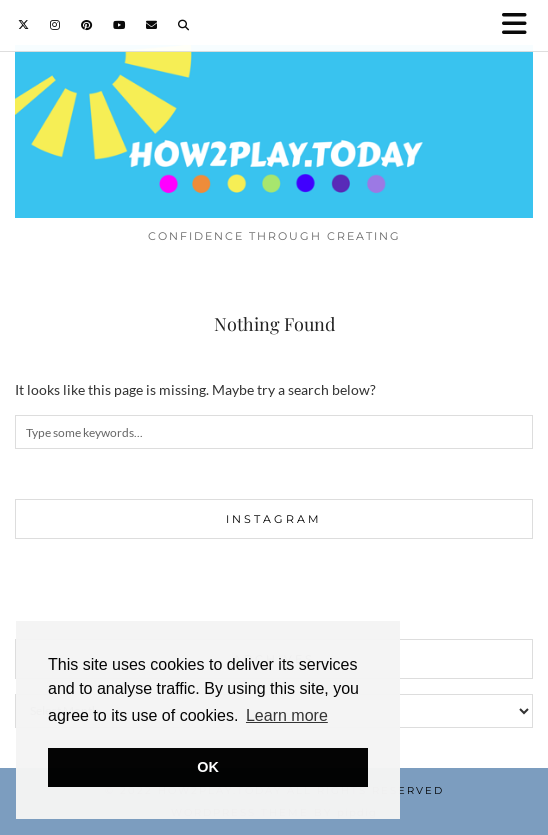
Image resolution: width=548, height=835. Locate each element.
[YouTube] (119, 25)
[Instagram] (55, 25)
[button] (521, 25)
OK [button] (208, 767)
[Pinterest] (87, 25)
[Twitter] (24, 25)
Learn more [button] (287, 715)
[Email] (152, 25)
